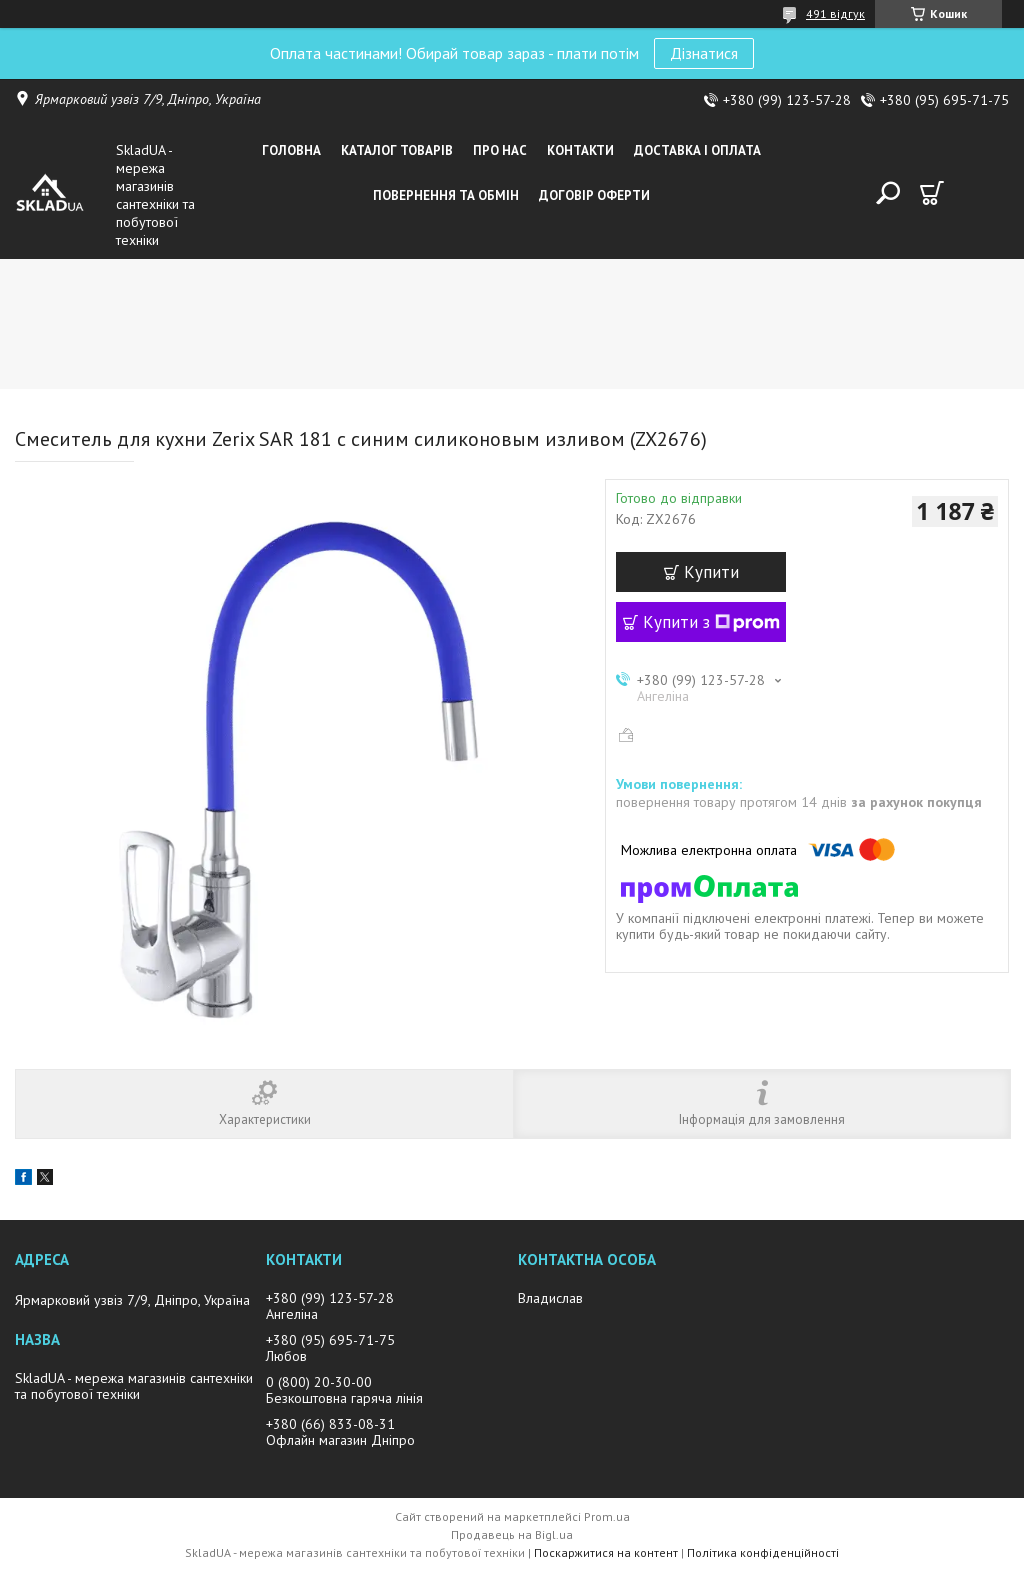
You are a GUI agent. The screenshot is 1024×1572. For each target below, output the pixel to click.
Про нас (500, 150)
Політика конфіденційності (763, 1552)
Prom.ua (607, 1516)
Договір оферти (594, 195)
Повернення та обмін (446, 195)
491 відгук (835, 13)
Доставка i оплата (697, 150)
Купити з (711, 622)
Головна (291, 150)
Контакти (580, 150)
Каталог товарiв (397, 150)
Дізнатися (704, 53)
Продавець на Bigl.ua (512, 1534)
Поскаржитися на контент (606, 1552)
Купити (711, 572)
